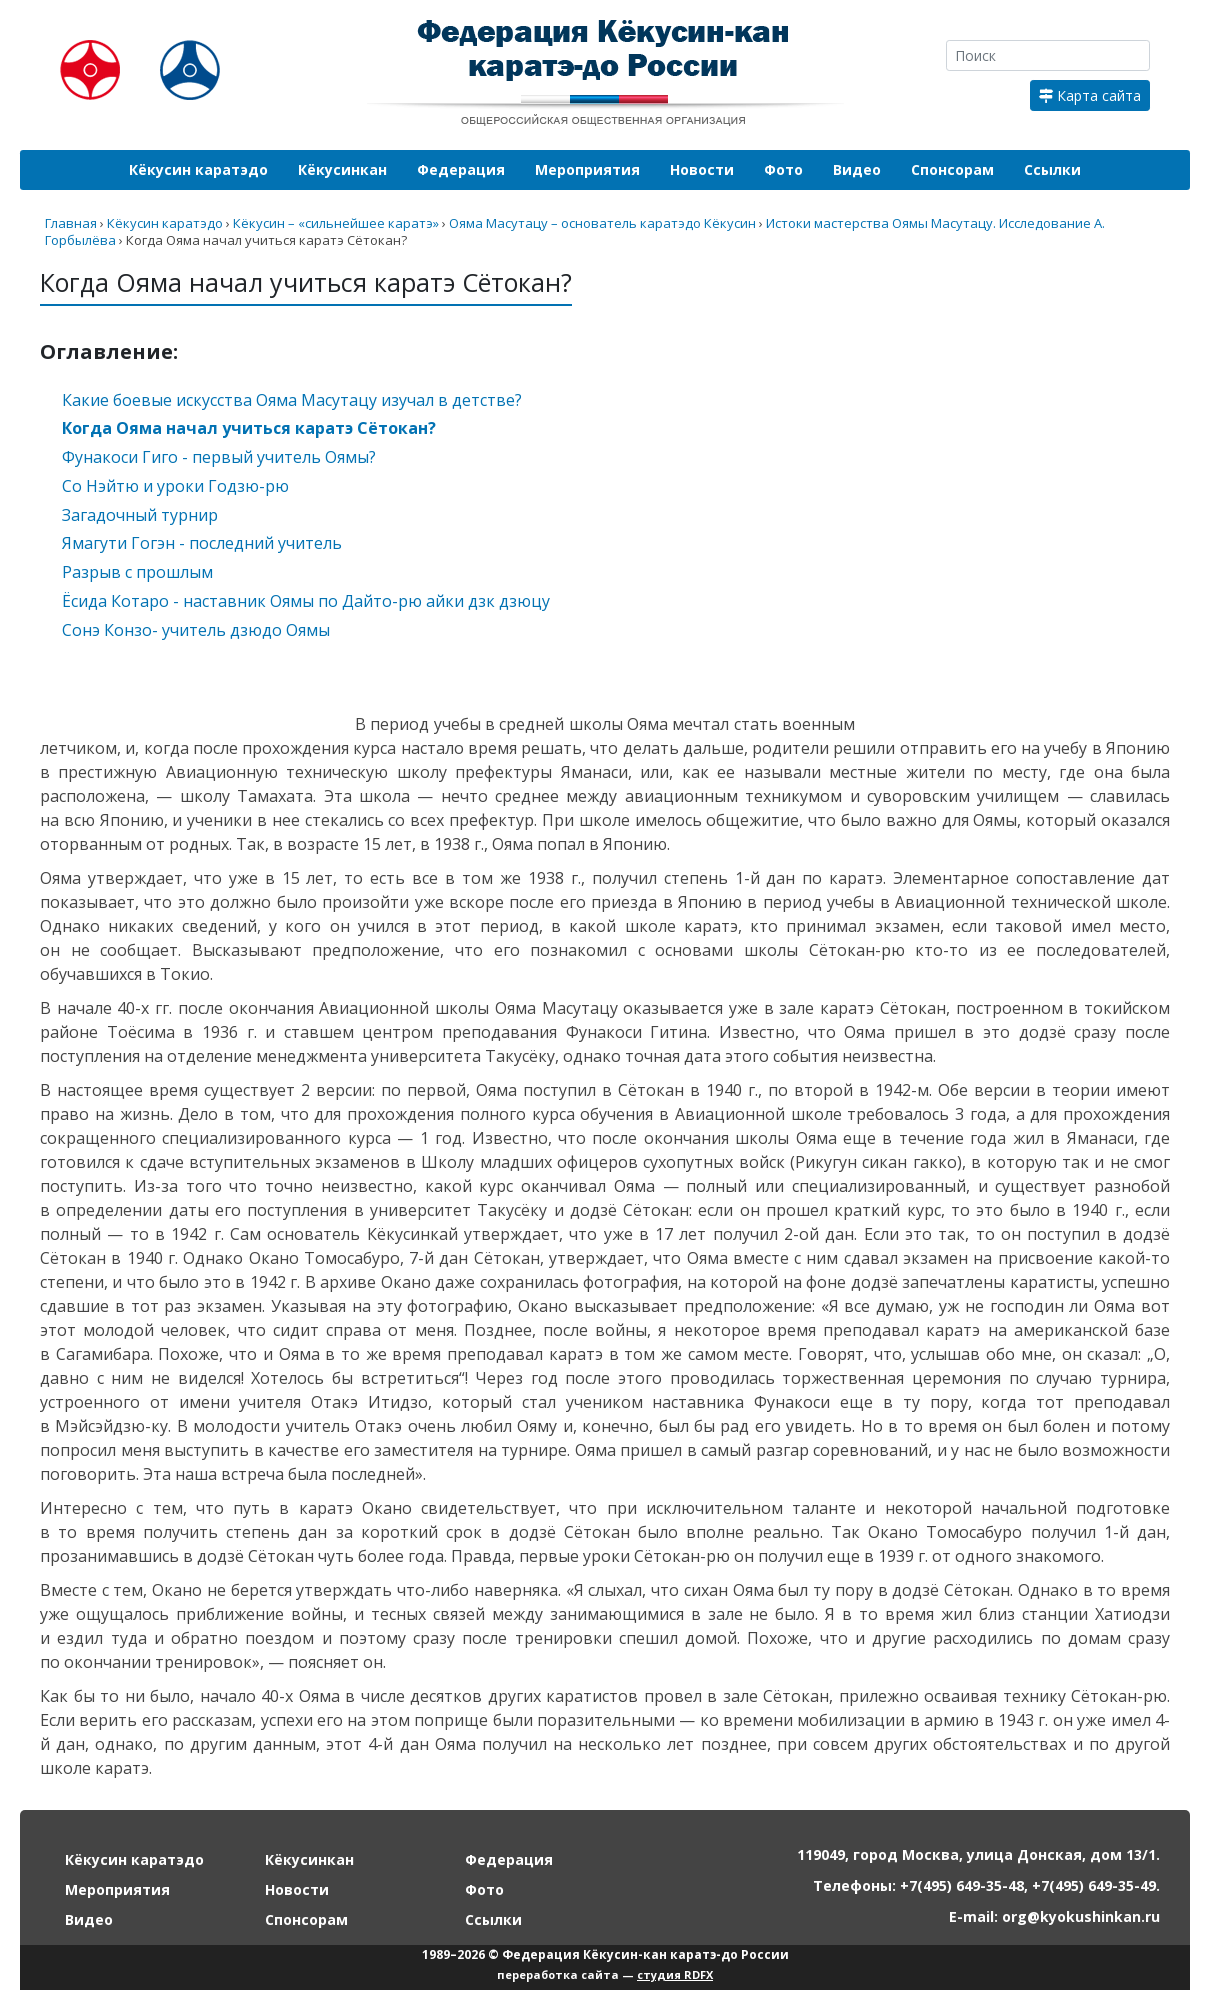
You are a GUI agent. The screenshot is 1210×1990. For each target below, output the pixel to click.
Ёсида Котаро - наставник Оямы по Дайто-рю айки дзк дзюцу (306, 601)
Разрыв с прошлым (137, 572)
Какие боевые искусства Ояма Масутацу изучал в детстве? (292, 400)
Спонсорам (952, 169)
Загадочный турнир (140, 515)
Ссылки (1052, 169)
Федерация (461, 169)
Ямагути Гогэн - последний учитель (202, 543)
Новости (702, 169)
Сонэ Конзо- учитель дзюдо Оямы (196, 630)
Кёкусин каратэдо (198, 169)
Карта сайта (1090, 95)
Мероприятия (587, 169)
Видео (857, 169)
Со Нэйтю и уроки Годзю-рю (175, 486)
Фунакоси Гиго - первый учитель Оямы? (219, 457)
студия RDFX (675, 1974)
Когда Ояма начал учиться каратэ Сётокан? (249, 428)
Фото (783, 169)
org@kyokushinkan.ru (1081, 1916)
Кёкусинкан (342, 169)
